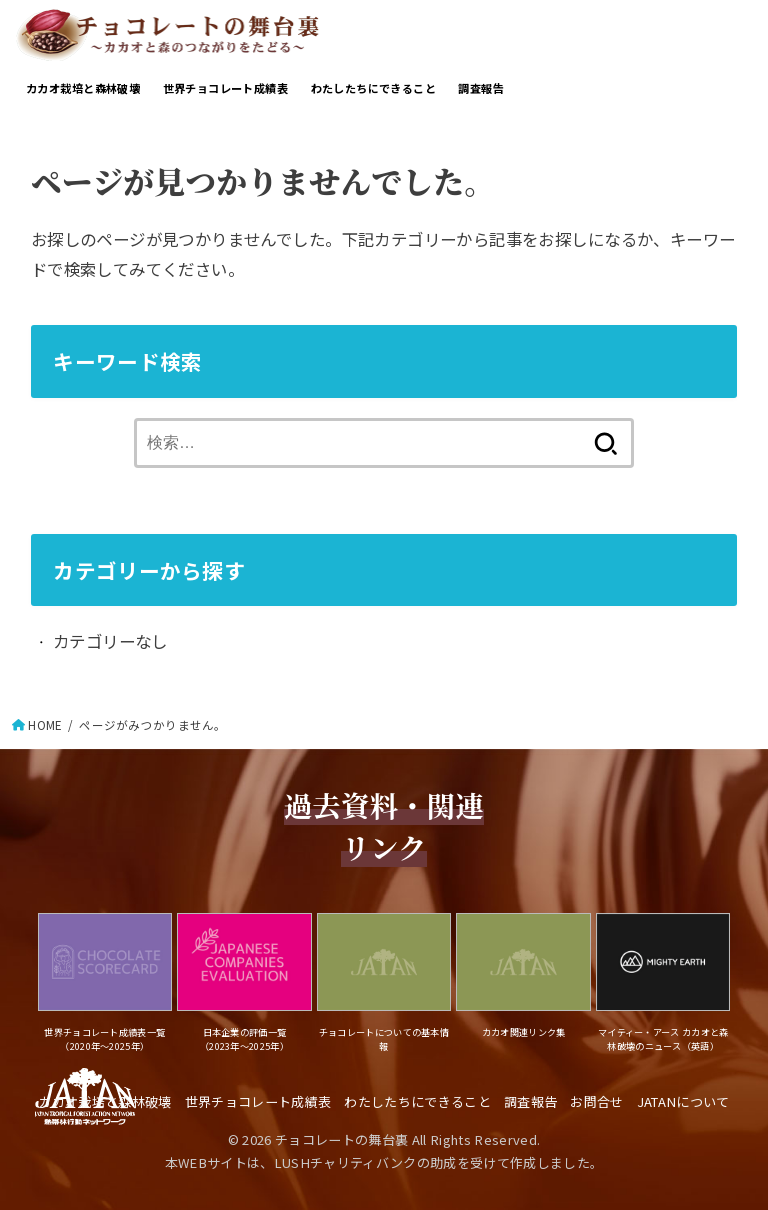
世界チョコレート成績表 (226, 88)
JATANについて (683, 1101)
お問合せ (596, 1101)
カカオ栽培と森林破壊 (83, 88)
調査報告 (481, 88)
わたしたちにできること (374, 88)
